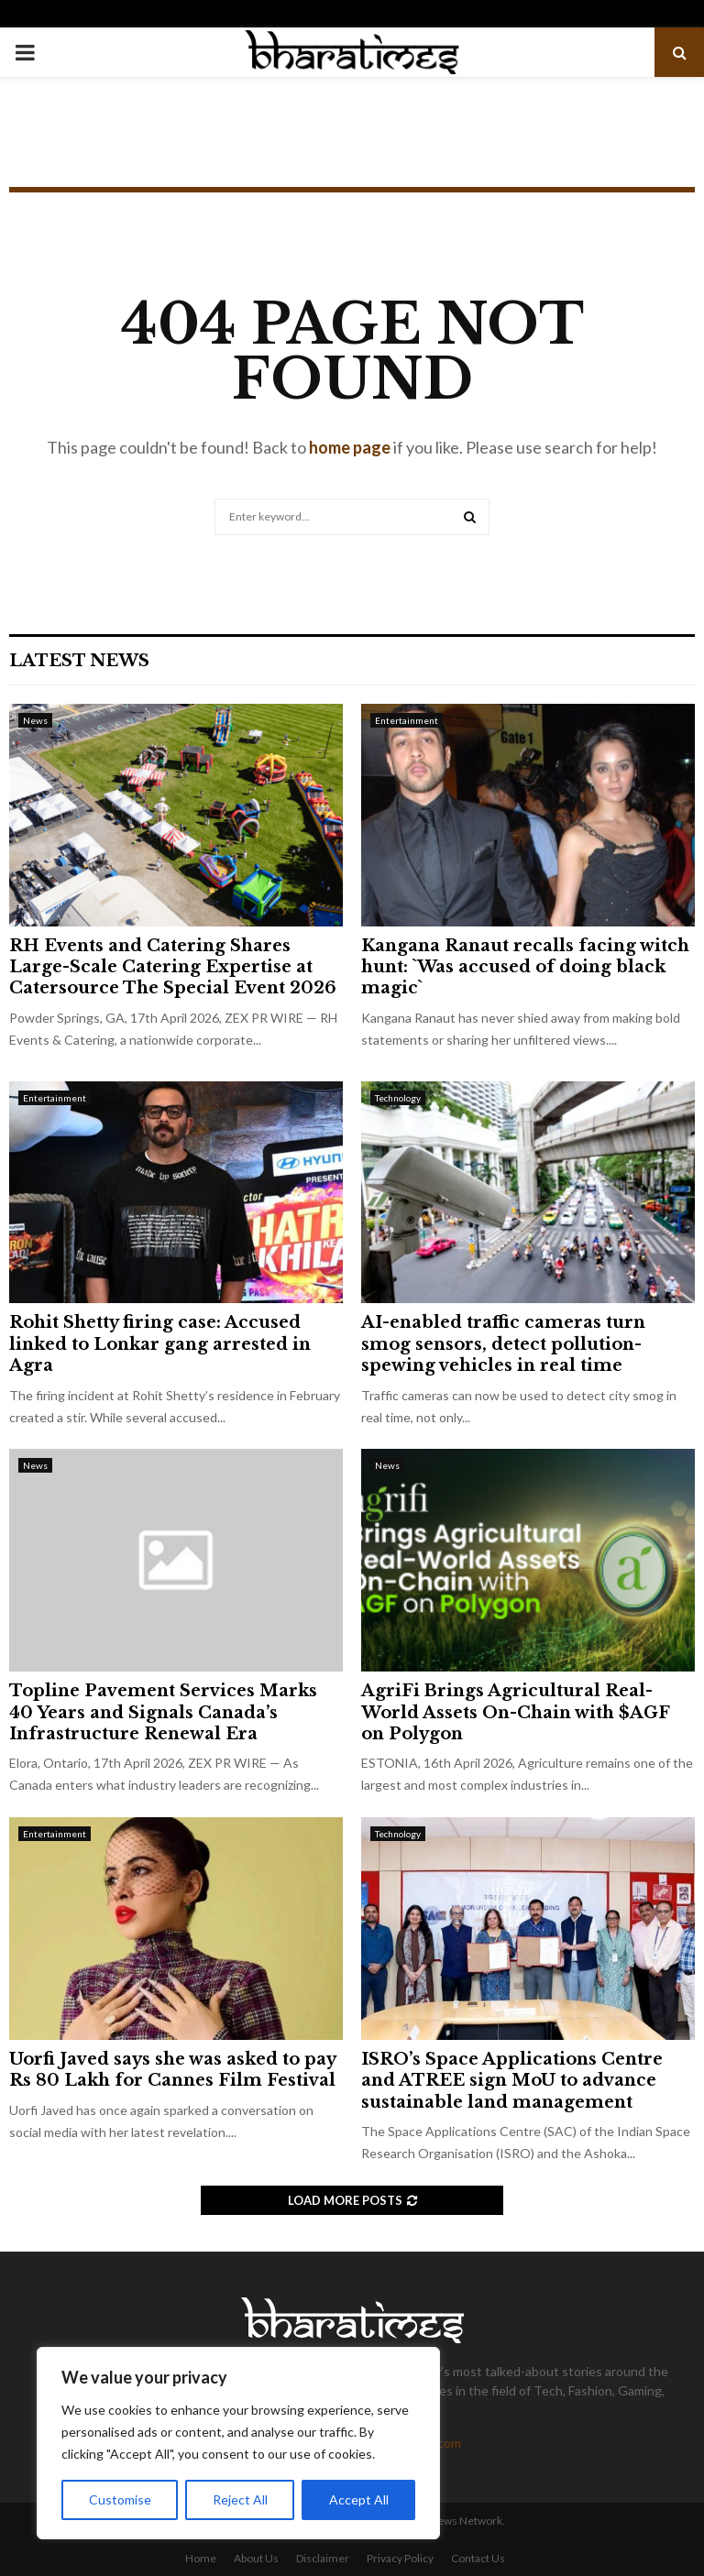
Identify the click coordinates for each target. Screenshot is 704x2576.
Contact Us (478, 2558)
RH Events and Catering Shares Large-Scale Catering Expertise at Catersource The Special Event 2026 (172, 967)
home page (349, 447)
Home (200, 2558)
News (35, 720)
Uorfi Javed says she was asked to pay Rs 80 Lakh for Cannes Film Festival (172, 2069)
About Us (256, 2558)
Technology (398, 1097)
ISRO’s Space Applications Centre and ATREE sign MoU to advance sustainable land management (512, 2080)
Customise (120, 2499)
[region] (238, 2443)
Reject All (240, 2499)
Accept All (359, 2499)
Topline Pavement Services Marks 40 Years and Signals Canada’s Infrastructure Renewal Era (163, 1712)
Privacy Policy (400, 2558)
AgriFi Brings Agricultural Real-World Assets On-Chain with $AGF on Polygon (515, 1712)
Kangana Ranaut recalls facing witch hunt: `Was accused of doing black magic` (525, 967)
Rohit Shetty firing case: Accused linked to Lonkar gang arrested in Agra (160, 1344)
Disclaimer (322, 2558)
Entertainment (406, 720)
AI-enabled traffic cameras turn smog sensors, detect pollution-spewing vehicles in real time (503, 1344)
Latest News (79, 661)
